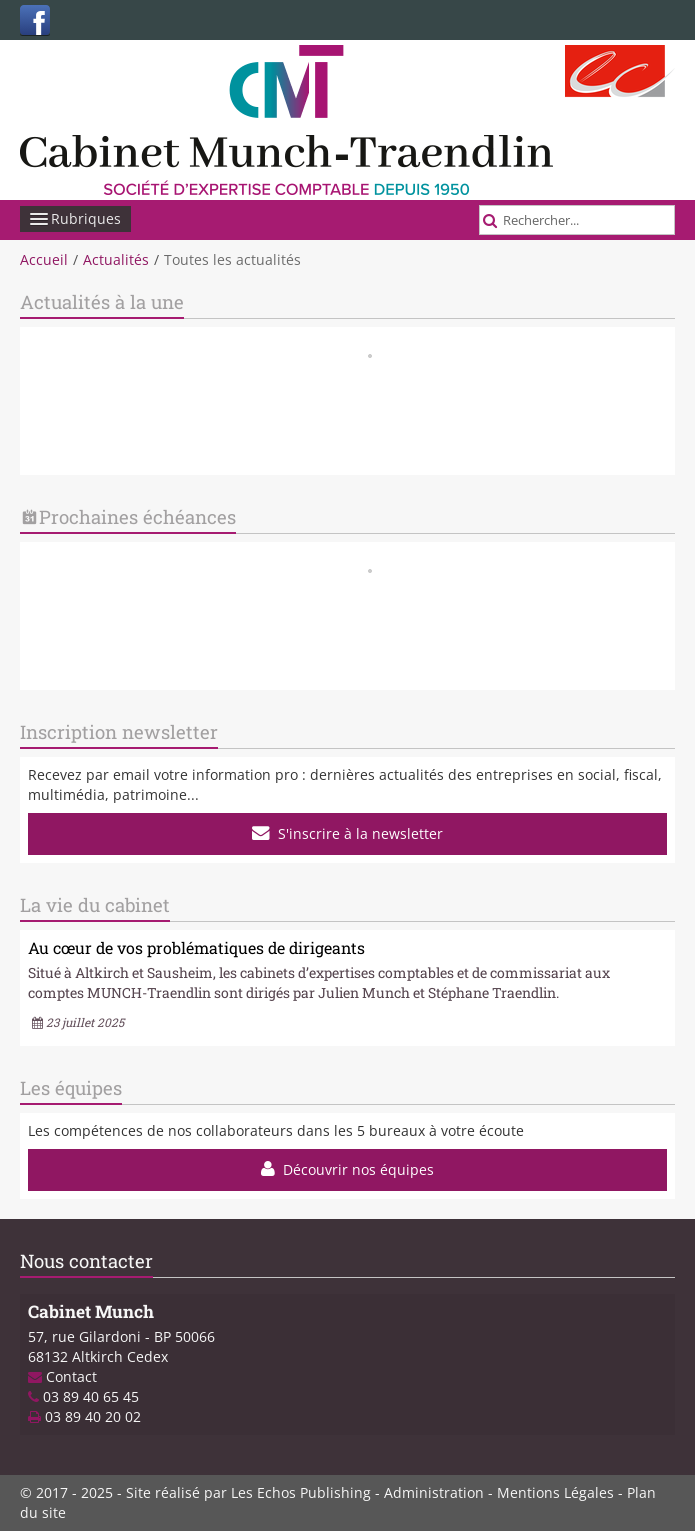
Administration (434, 1492)
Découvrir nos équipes (348, 1169)
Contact (71, 1376)
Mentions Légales (555, 1492)
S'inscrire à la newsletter (348, 833)
